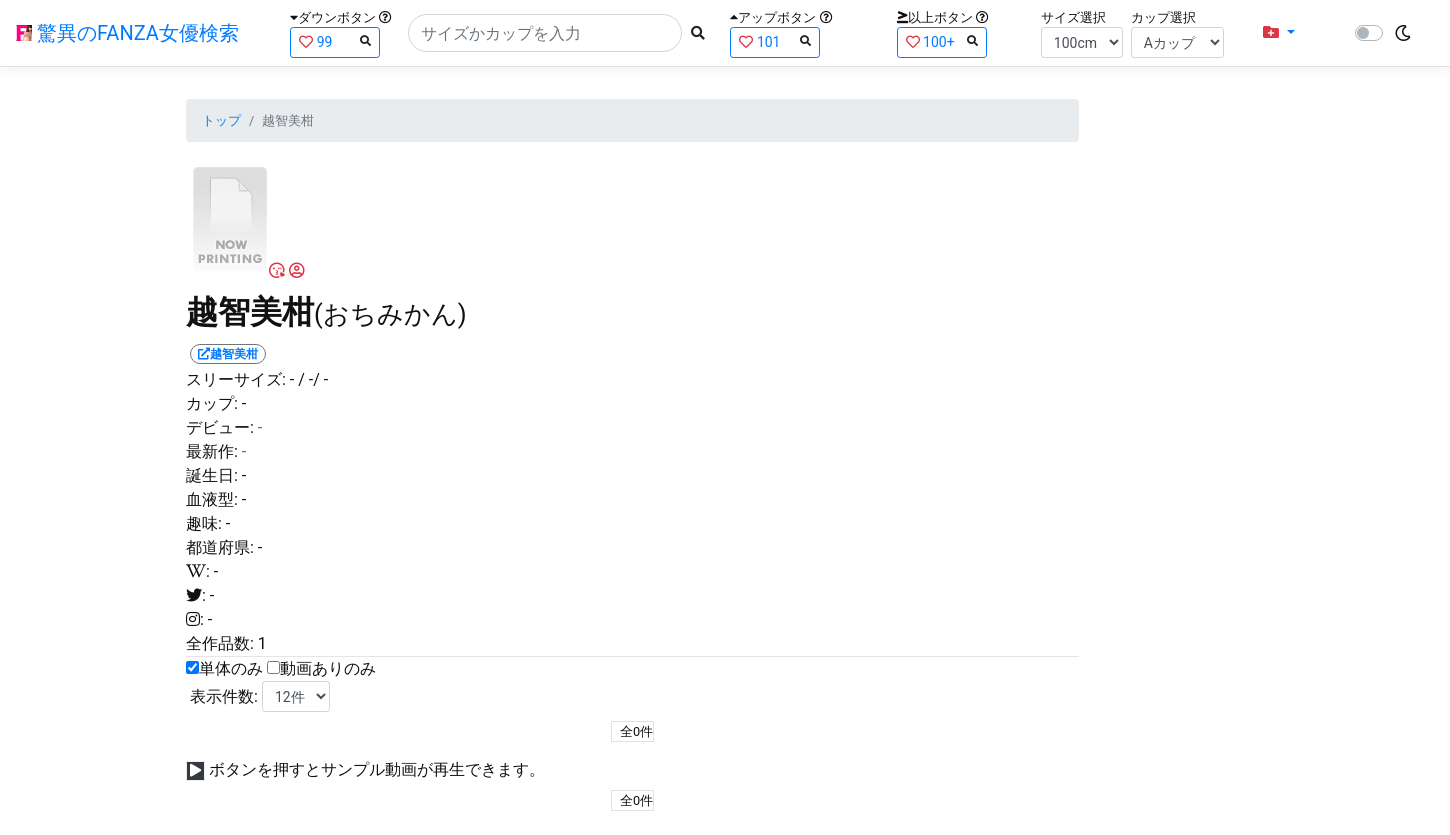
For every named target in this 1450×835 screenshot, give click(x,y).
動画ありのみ (328, 668)
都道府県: (220, 547)
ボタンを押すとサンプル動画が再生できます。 (377, 769)
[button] (1279, 33)
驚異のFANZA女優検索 (127, 33)
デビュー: (220, 427)
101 (775, 41)
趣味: (204, 523)
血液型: (212, 499)
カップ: (212, 403)
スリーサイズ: (236, 379)
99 (335, 41)
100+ (942, 41)
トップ (221, 120)
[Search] (545, 33)
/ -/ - (313, 379)
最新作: (212, 451)
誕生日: (212, 475)
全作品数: (220, 643)
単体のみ (231, 668)
